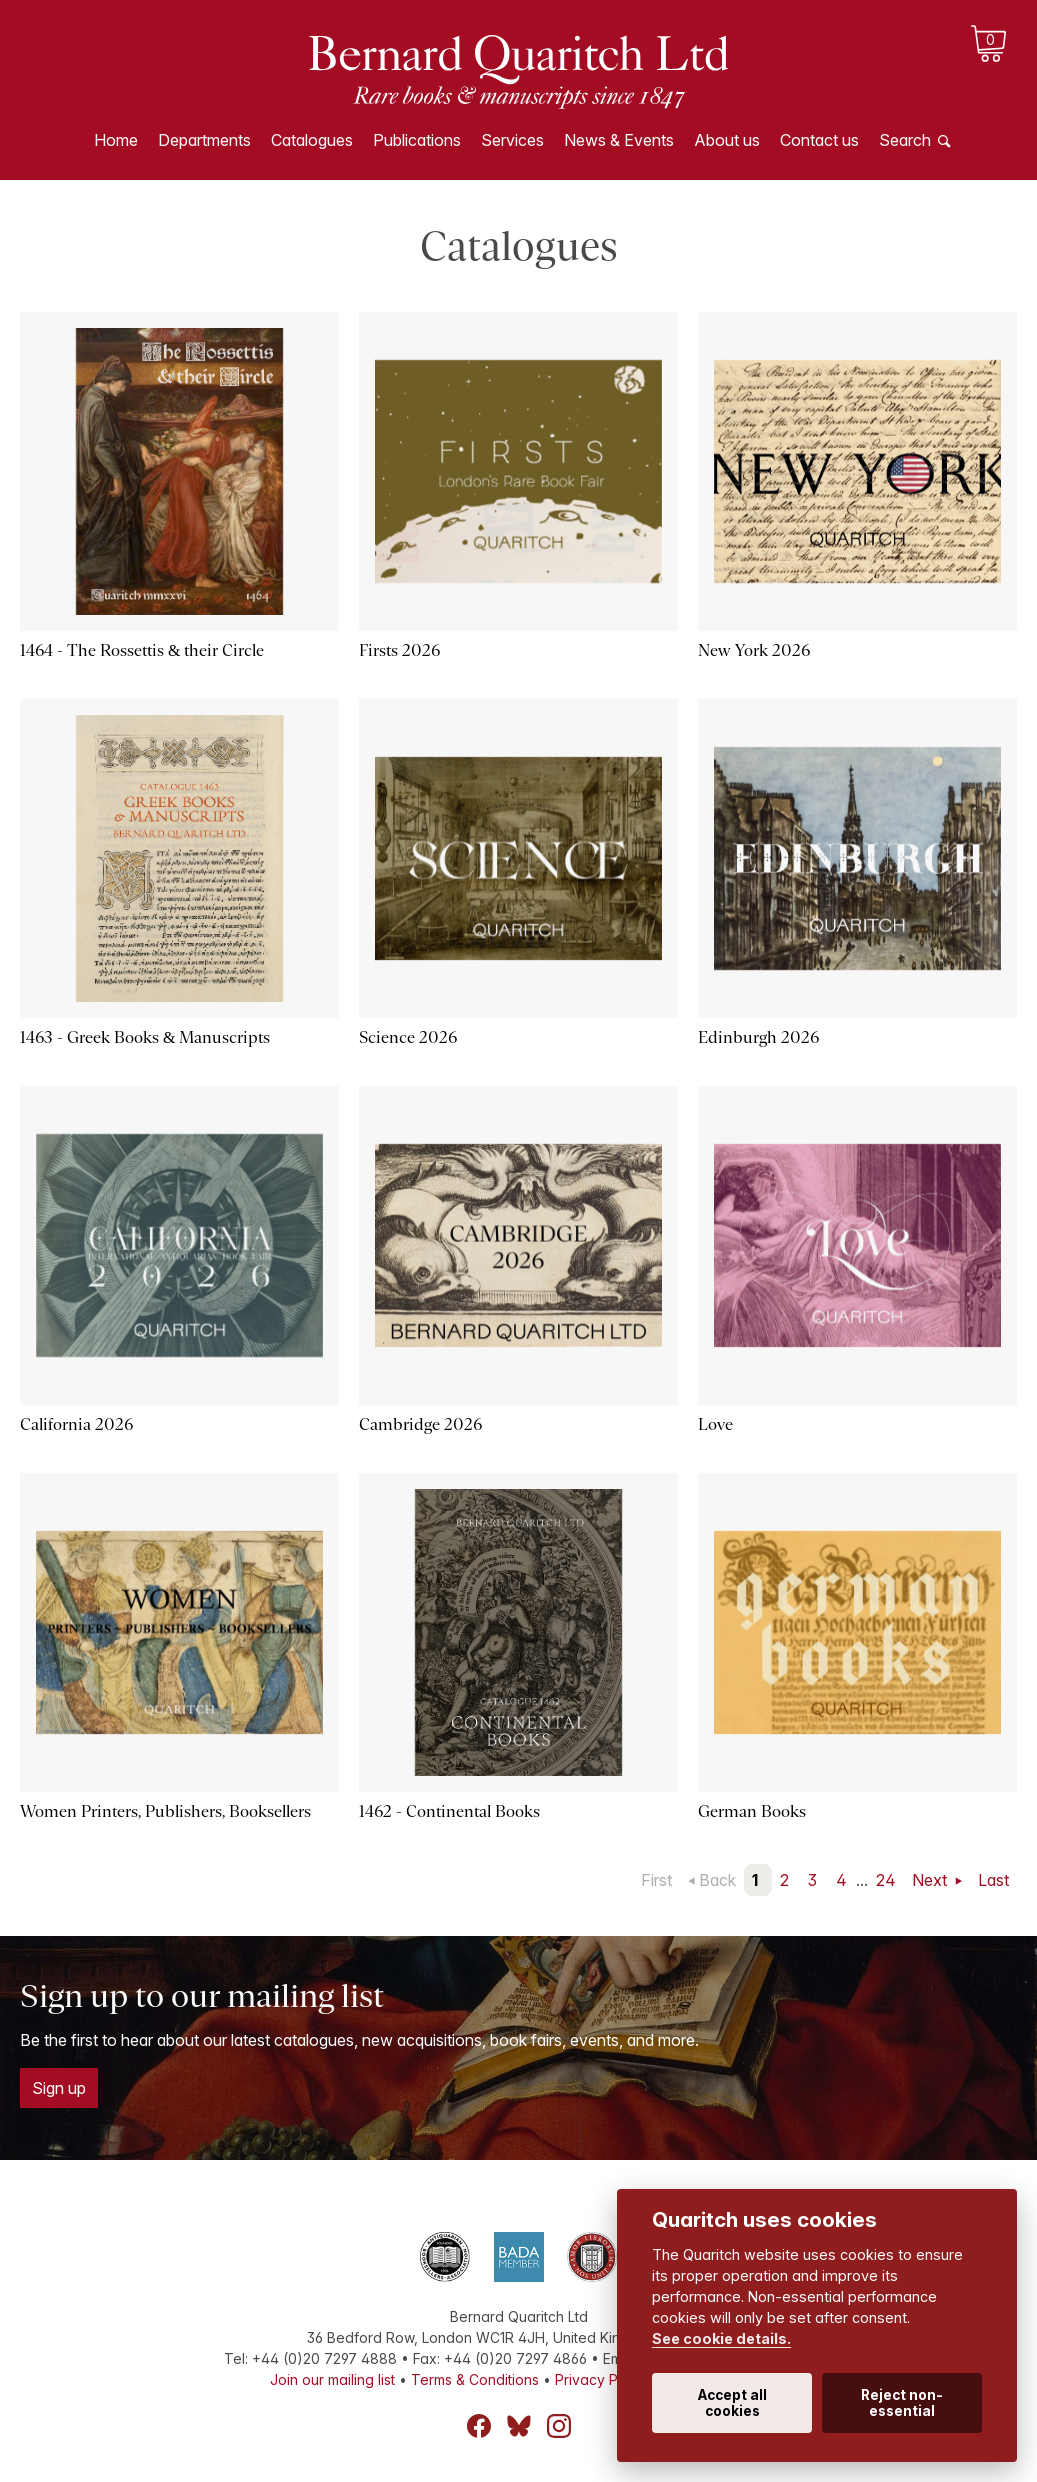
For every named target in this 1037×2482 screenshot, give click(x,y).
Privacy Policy (602, 2379)
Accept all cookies (732, 2403)
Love (715, 1424)
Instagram (559, 2426)
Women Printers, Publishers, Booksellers (165, 1811)
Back (717, 1880)
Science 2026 (408, 1037)
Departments (204, 140)
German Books (752, 1811)
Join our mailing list (332, 2379)
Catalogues (312, 140)
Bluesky (519, 2426)
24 (886, 1880)
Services (512, 140)
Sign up (59, 2088)
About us (727, 140)
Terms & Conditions (475, 2379)
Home (116, 140)
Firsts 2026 (399, 650)
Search (905, 140)
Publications (417, 140)
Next (931, 1880)
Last (993, 1880)
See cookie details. (721, 2338)
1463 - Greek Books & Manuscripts (145, 1037)
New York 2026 (754, 650)
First (656, 1880)
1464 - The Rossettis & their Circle (142, 650)
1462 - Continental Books (449, 1811)
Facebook (479, 2426)
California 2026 (76, 1424)
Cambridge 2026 (420, 1424)
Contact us (819, 140)
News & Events (619, 140)
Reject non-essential (902, 2403)
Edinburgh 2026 (758, 1037)
